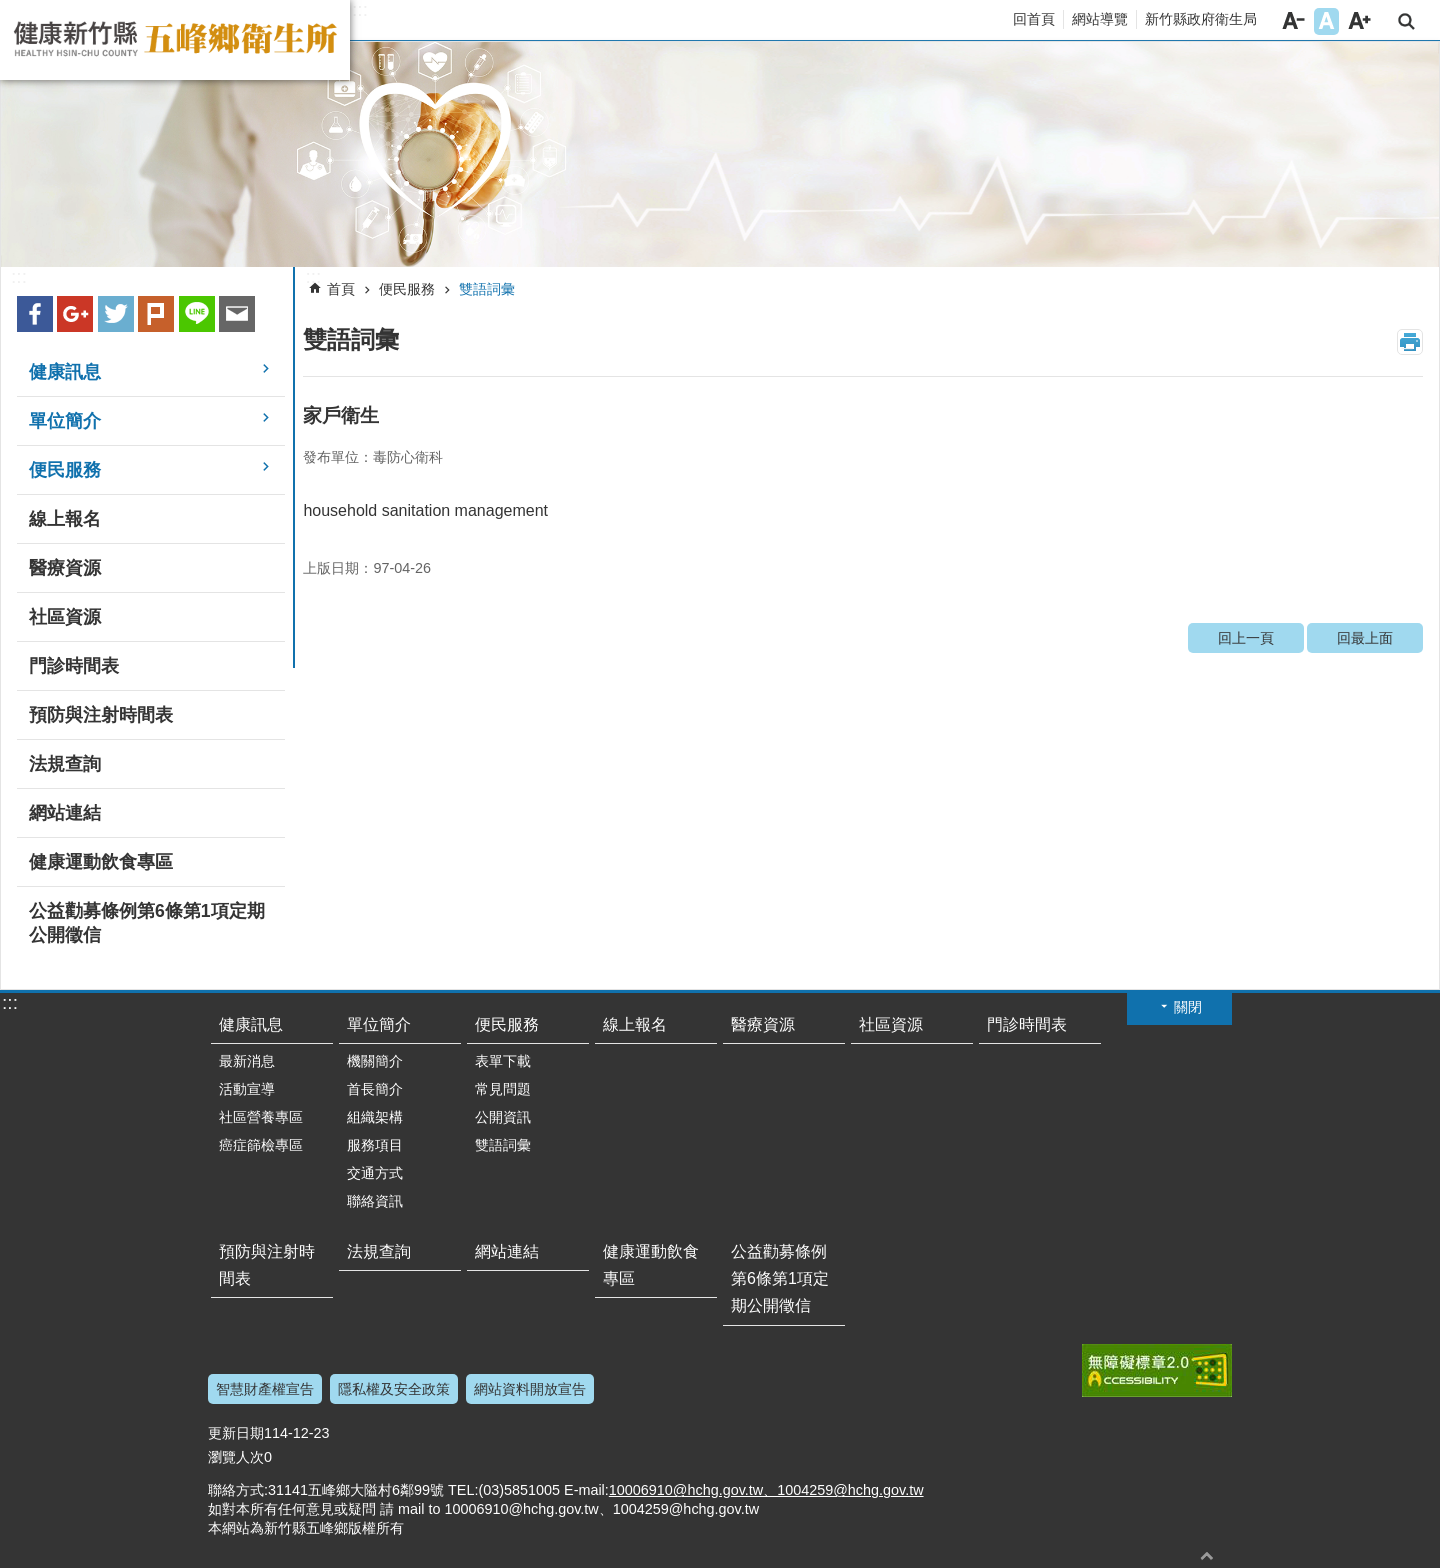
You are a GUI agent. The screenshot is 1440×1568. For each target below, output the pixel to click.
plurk (156, 314)
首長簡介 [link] (375, 1089)
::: (360, 10)
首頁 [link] (341, 289)
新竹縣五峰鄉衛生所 (175, 40)
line (197, 314)
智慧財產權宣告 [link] (265, 1389)
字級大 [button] (1359, 21)
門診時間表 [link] (74, 666)
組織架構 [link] (375, 1117)
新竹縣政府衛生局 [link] (1201, 19)
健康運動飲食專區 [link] (101, 862)
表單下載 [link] (503, 1061)
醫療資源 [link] (65, 568)
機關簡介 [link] (375, 1061)
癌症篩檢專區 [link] (261, 1145)
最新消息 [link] (247, 1061)
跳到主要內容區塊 (10, 10)
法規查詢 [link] (65, 764)
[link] (720, 154)
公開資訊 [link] (503, 1117)
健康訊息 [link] (65, 372)
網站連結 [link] (65, 813)
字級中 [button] (1326, 21)
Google (75, 314)
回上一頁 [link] (1246, 638)
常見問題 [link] (503, 1089)
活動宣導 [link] (247, 1089)
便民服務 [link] (65, 470)
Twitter (116, 314)
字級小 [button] (1293, 21)
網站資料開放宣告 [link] (530, 1389)
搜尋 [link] (1406, 21)
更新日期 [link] (236, 1433)
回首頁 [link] (1034, 19)
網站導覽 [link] (1100, 19)
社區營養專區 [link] (261, 1117)
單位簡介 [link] (65, 421)
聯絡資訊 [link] (375, 1201)
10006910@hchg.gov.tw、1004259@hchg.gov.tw (766, 1490)
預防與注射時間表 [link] (101, 715)
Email (237, 314)
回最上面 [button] (1207, 1555)
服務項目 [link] (375, 1145)
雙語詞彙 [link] (487, 289)
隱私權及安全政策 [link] (394, 1389)
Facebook (35, 314)
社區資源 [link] (65, 617)
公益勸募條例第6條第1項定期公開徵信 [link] (147, 923)
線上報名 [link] (65, 519)
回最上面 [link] (1365, 638)
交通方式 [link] (375, 1173)
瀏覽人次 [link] (236, 1457)
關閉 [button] (1188, 1007)
